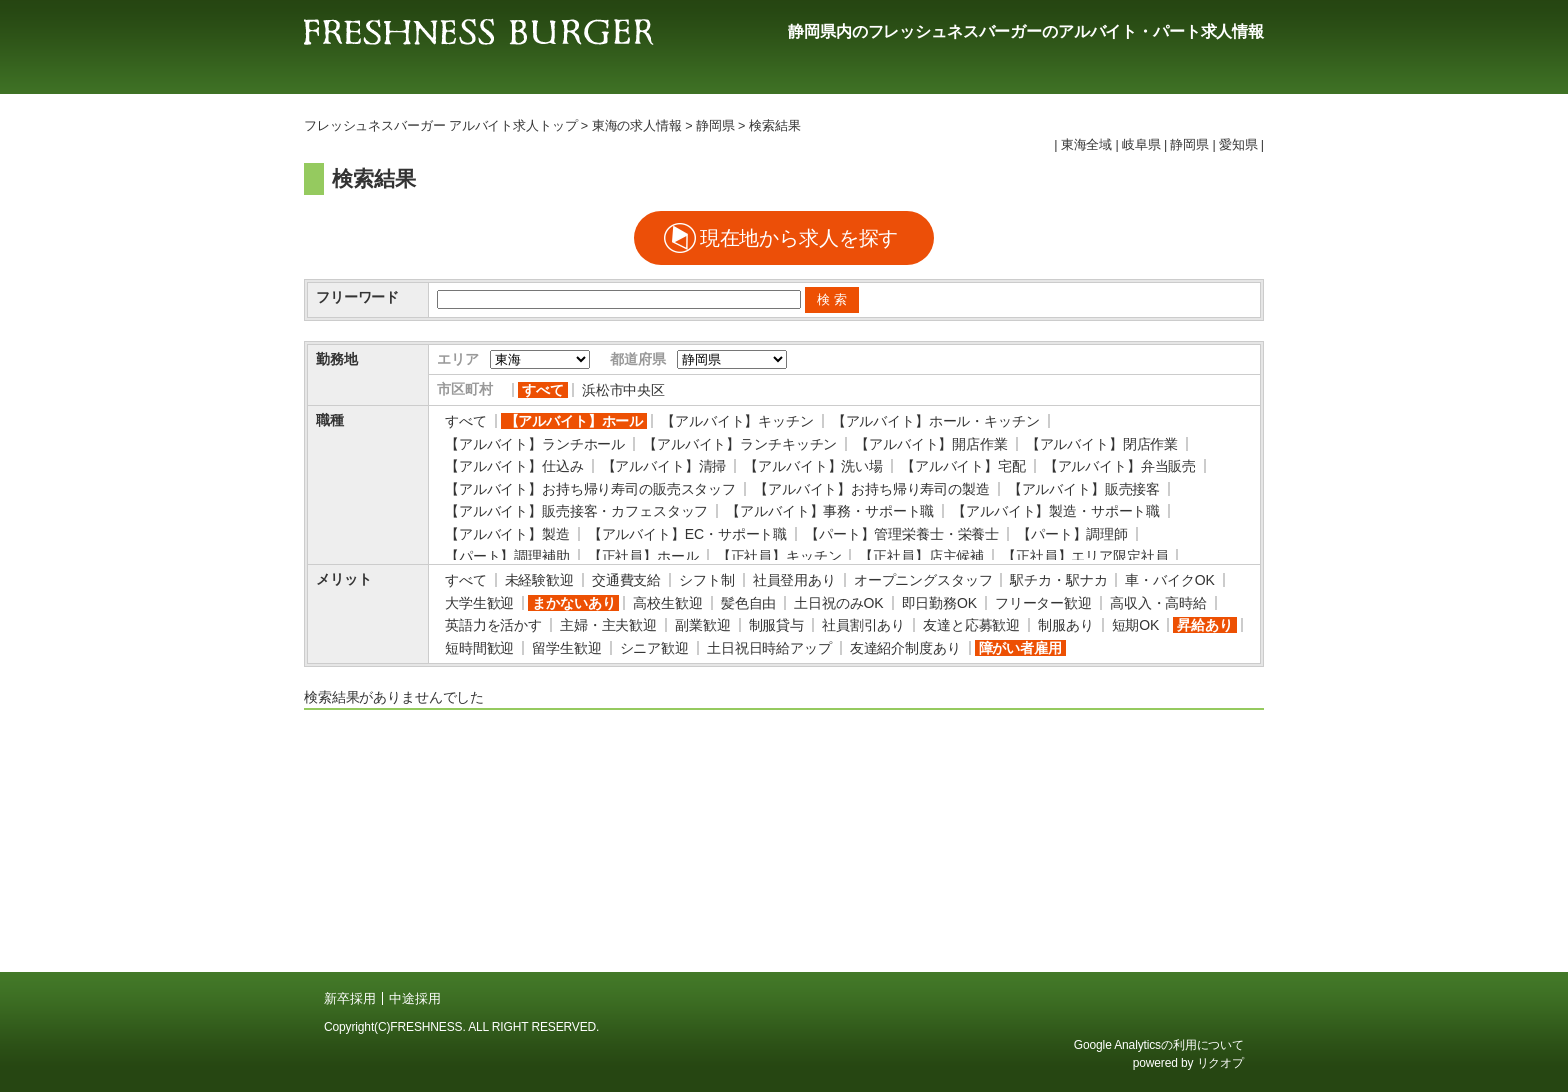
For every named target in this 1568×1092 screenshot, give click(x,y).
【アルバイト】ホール (574, 421)
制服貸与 (776, 625)
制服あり (1065, 625)
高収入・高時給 (1158, 603)
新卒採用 (349, 998)
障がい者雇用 (1020, 648)
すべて (543, 390)
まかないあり (573, 603)
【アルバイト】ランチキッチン (740, 444)
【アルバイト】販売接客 (1084, 489)
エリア (458, 359)
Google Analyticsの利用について (1159, 1045)
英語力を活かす (493, 625)
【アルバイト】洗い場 (813, 466)
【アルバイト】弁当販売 (1120, 466)
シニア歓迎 (654, 648)
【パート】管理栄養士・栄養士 (902, 534)
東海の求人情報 (637, 126)
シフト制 (706, 580)
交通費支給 (626, 580)
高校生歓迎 (667, 603)
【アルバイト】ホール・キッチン (936, 421)
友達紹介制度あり (905, 648)
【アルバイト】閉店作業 (1102, 444)
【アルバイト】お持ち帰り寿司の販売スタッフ (590, 489)
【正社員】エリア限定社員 (1085, 556)
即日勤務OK (939, 603)
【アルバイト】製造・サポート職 (1056, 511)
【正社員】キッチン (779, 556)
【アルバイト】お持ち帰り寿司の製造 (872, 489)
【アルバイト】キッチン (737, 421)
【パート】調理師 (1072, 534)
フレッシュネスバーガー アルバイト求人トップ (440, 126)
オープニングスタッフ (923, 580)
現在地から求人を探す (799, 238)
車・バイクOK (1169, 580)
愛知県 (1238, 145)
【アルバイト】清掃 (664, 466)
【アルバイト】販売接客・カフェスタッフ (576, 511)
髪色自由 (748, 603)
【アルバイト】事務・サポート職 (830, 511)
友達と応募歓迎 (971, 625)
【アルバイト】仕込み (514, 466)
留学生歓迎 (566, 648)
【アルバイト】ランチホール (535, 444)
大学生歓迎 (479, 603)
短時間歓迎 (479, 648)
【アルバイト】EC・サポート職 (687, 534)
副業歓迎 (702, 625)
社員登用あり (794, 580)
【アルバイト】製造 (507, 534)
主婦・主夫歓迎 (608, 625)
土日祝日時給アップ (769, 648)
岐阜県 (1141, 145)
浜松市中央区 (623, 390)
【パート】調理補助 (507, 556)
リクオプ (1220, 1063)
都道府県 (637, 359)
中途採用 (414, 998)
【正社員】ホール (643, 556)
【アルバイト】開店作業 (931, 444)
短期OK (1136, 625)
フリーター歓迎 (1043, 603)
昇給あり (1204, 625)
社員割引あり (863, 625)
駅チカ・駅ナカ (1058, 580)
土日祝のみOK (838, 603)
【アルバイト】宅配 (963, 466)
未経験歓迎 (539, 580)
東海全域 (1086, 145)
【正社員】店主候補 (921, 556)
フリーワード (357, 297)
